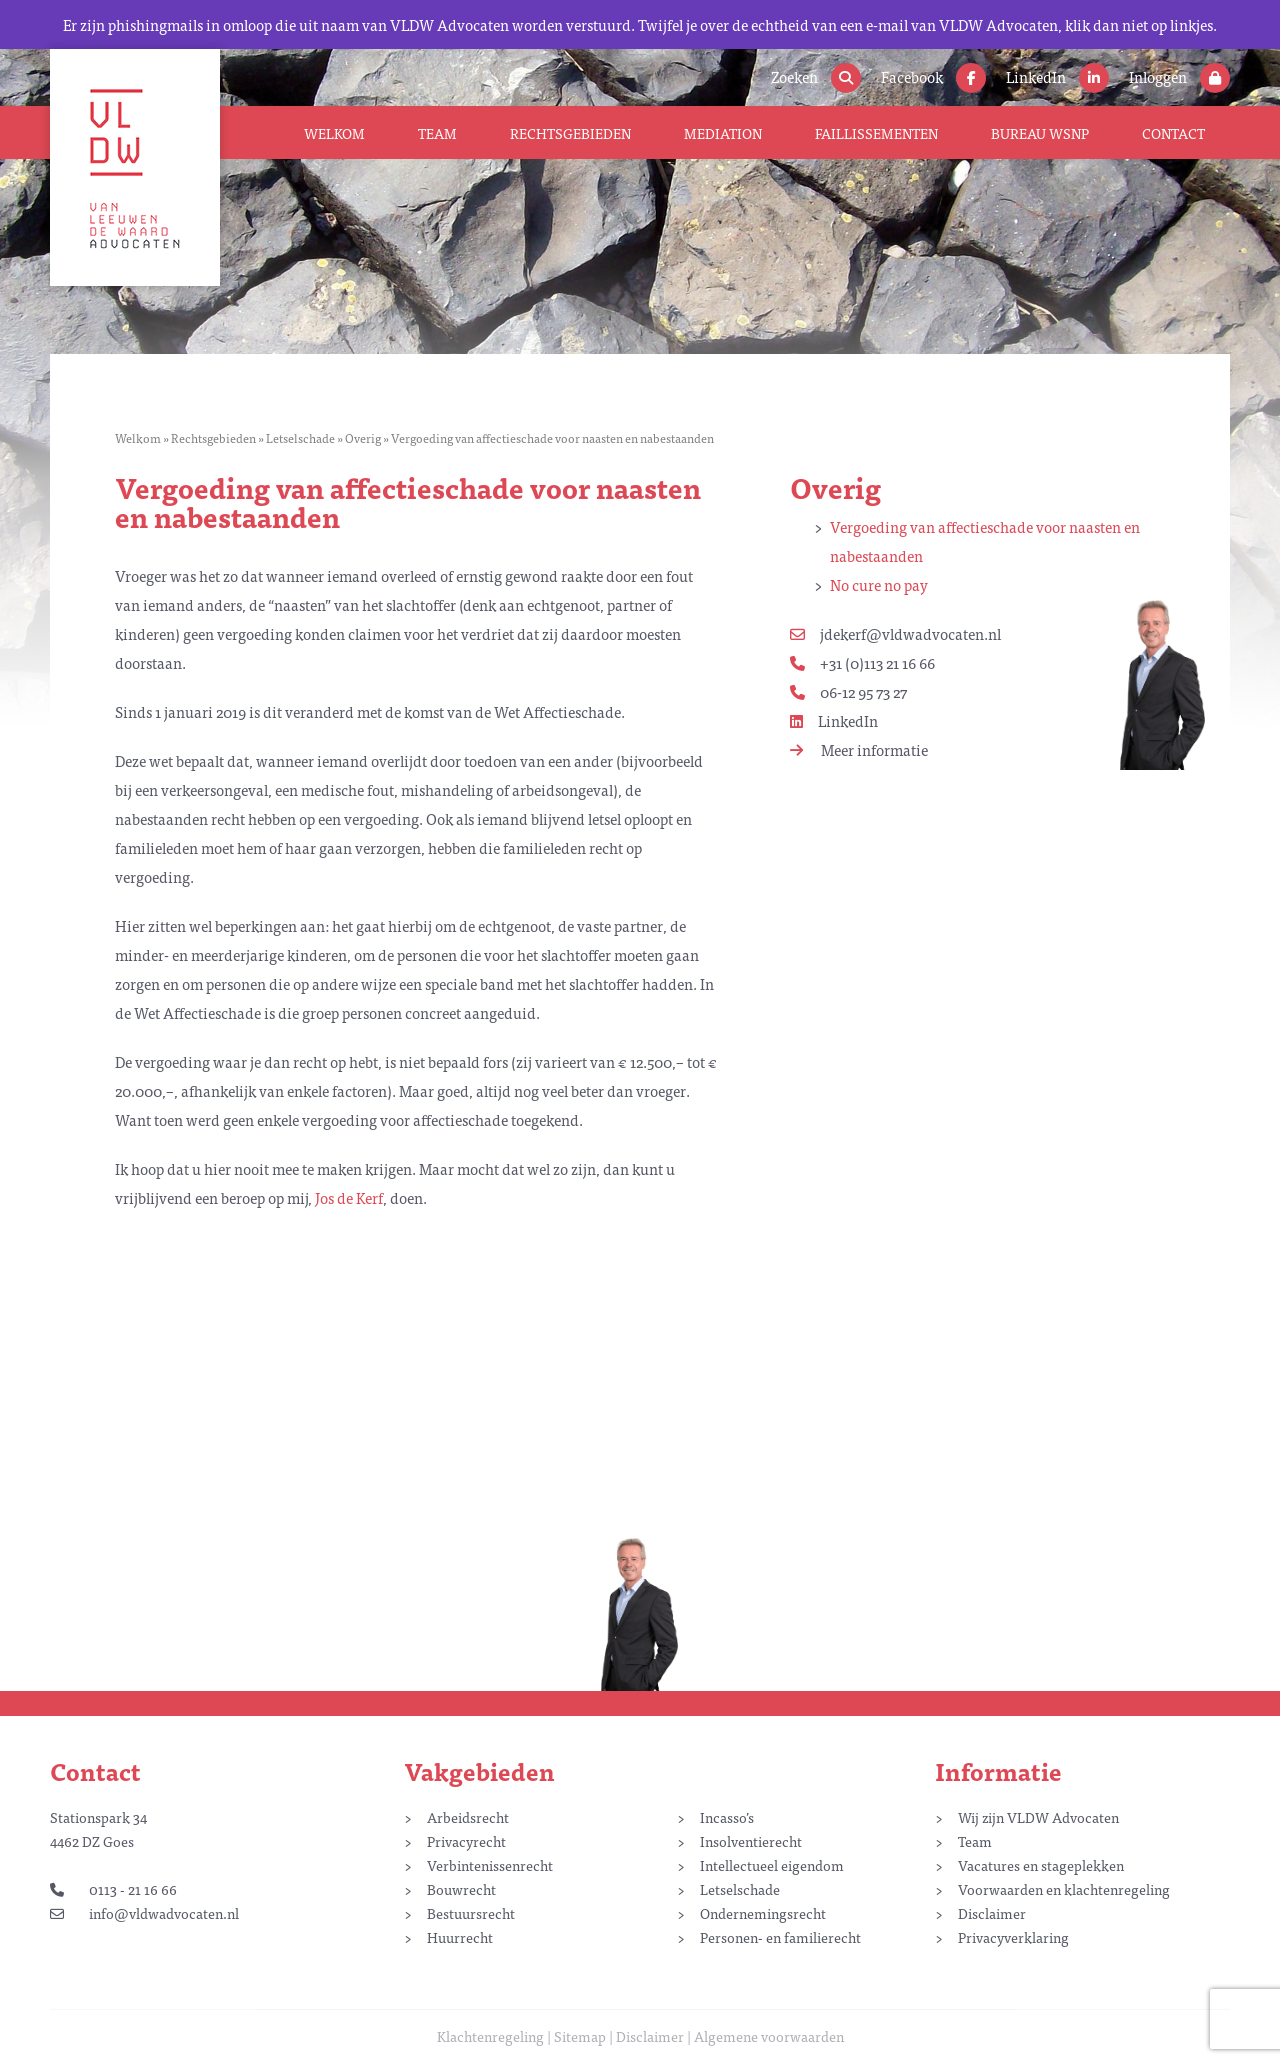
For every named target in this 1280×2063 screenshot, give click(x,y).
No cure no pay (879, 584)
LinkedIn (834, 720)
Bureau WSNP (1040, 133)
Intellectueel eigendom (772, 1865)
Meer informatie (859, 749)
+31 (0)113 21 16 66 (862, 662)
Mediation (723, 133)
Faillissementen (876, 133)
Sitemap (580, 2036)
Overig (363, 438)
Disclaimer (992, 1913)
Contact (1173, 133)
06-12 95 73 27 (848, 691)
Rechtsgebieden (570, 133)
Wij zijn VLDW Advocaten (1038, 1817)
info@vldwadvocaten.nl (144, 1913)
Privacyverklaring (1013, 1937)
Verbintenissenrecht (490, 1865)
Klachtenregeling (490, 2036)
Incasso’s (727, 1817)
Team (437, 133)
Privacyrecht (466, 1841)
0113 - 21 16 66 (113, 1889)
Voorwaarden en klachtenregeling (1064, 1889)
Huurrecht (460, 1937)
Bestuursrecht (471, 1913)
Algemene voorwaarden (769, 2036)
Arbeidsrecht (468, 1817)
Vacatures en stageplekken (1041, 1865)
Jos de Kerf (349, 1197)
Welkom (334, 133)
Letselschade (300, 438)
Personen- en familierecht (780, 1937)
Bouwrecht (461, 1889)
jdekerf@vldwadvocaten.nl (895, 633)
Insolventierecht (751, 1841)
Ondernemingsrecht (763, 1913)
